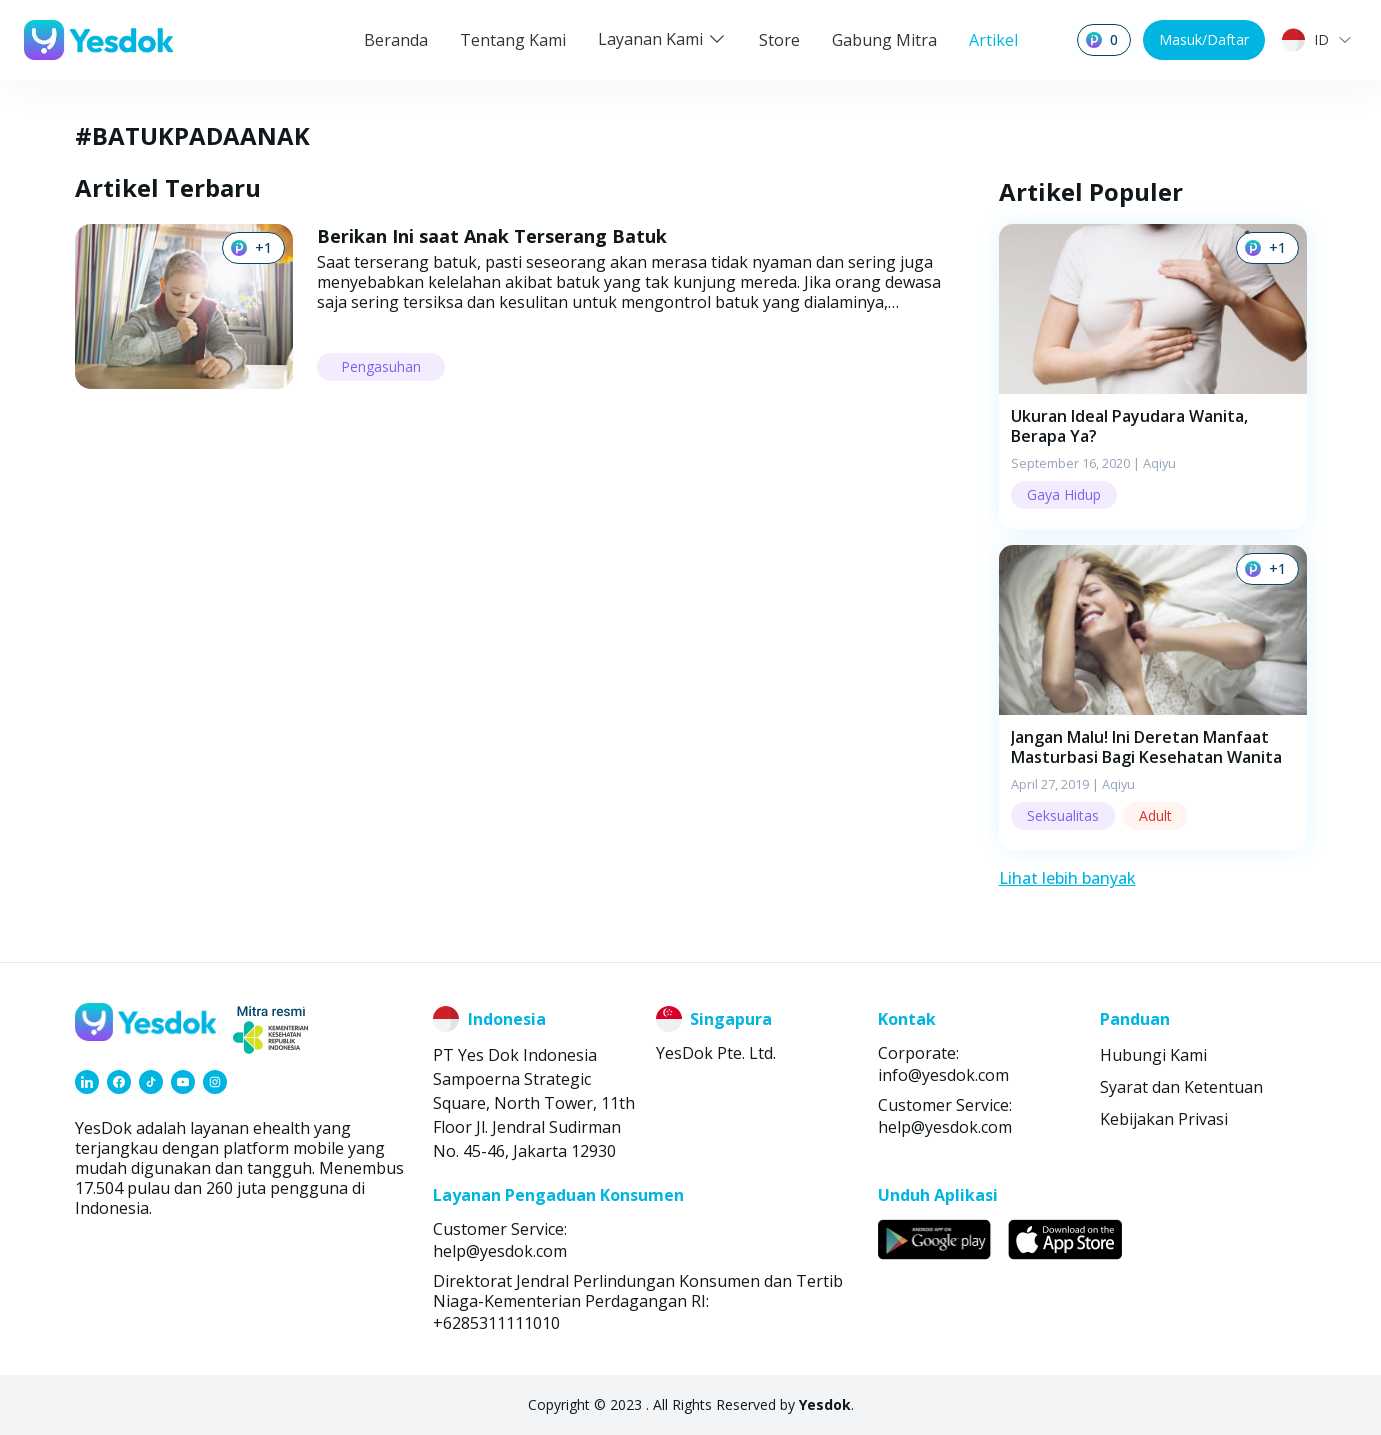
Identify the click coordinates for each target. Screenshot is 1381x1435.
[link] (87, 1082)
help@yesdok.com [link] (945, 1127)
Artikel (993, 40)
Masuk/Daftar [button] (1204, 39)
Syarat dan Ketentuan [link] (1181, 1087)
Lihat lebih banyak (1067, 878)
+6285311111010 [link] (496, 1323)
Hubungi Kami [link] (1153, 1055)
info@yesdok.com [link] (943, 1075)
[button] (1153, 376)
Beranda (396, 40)
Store (779, 40)
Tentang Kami (513, 40)
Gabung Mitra (884, 40)
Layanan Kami (662, 39)
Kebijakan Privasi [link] (1164, 1119)
